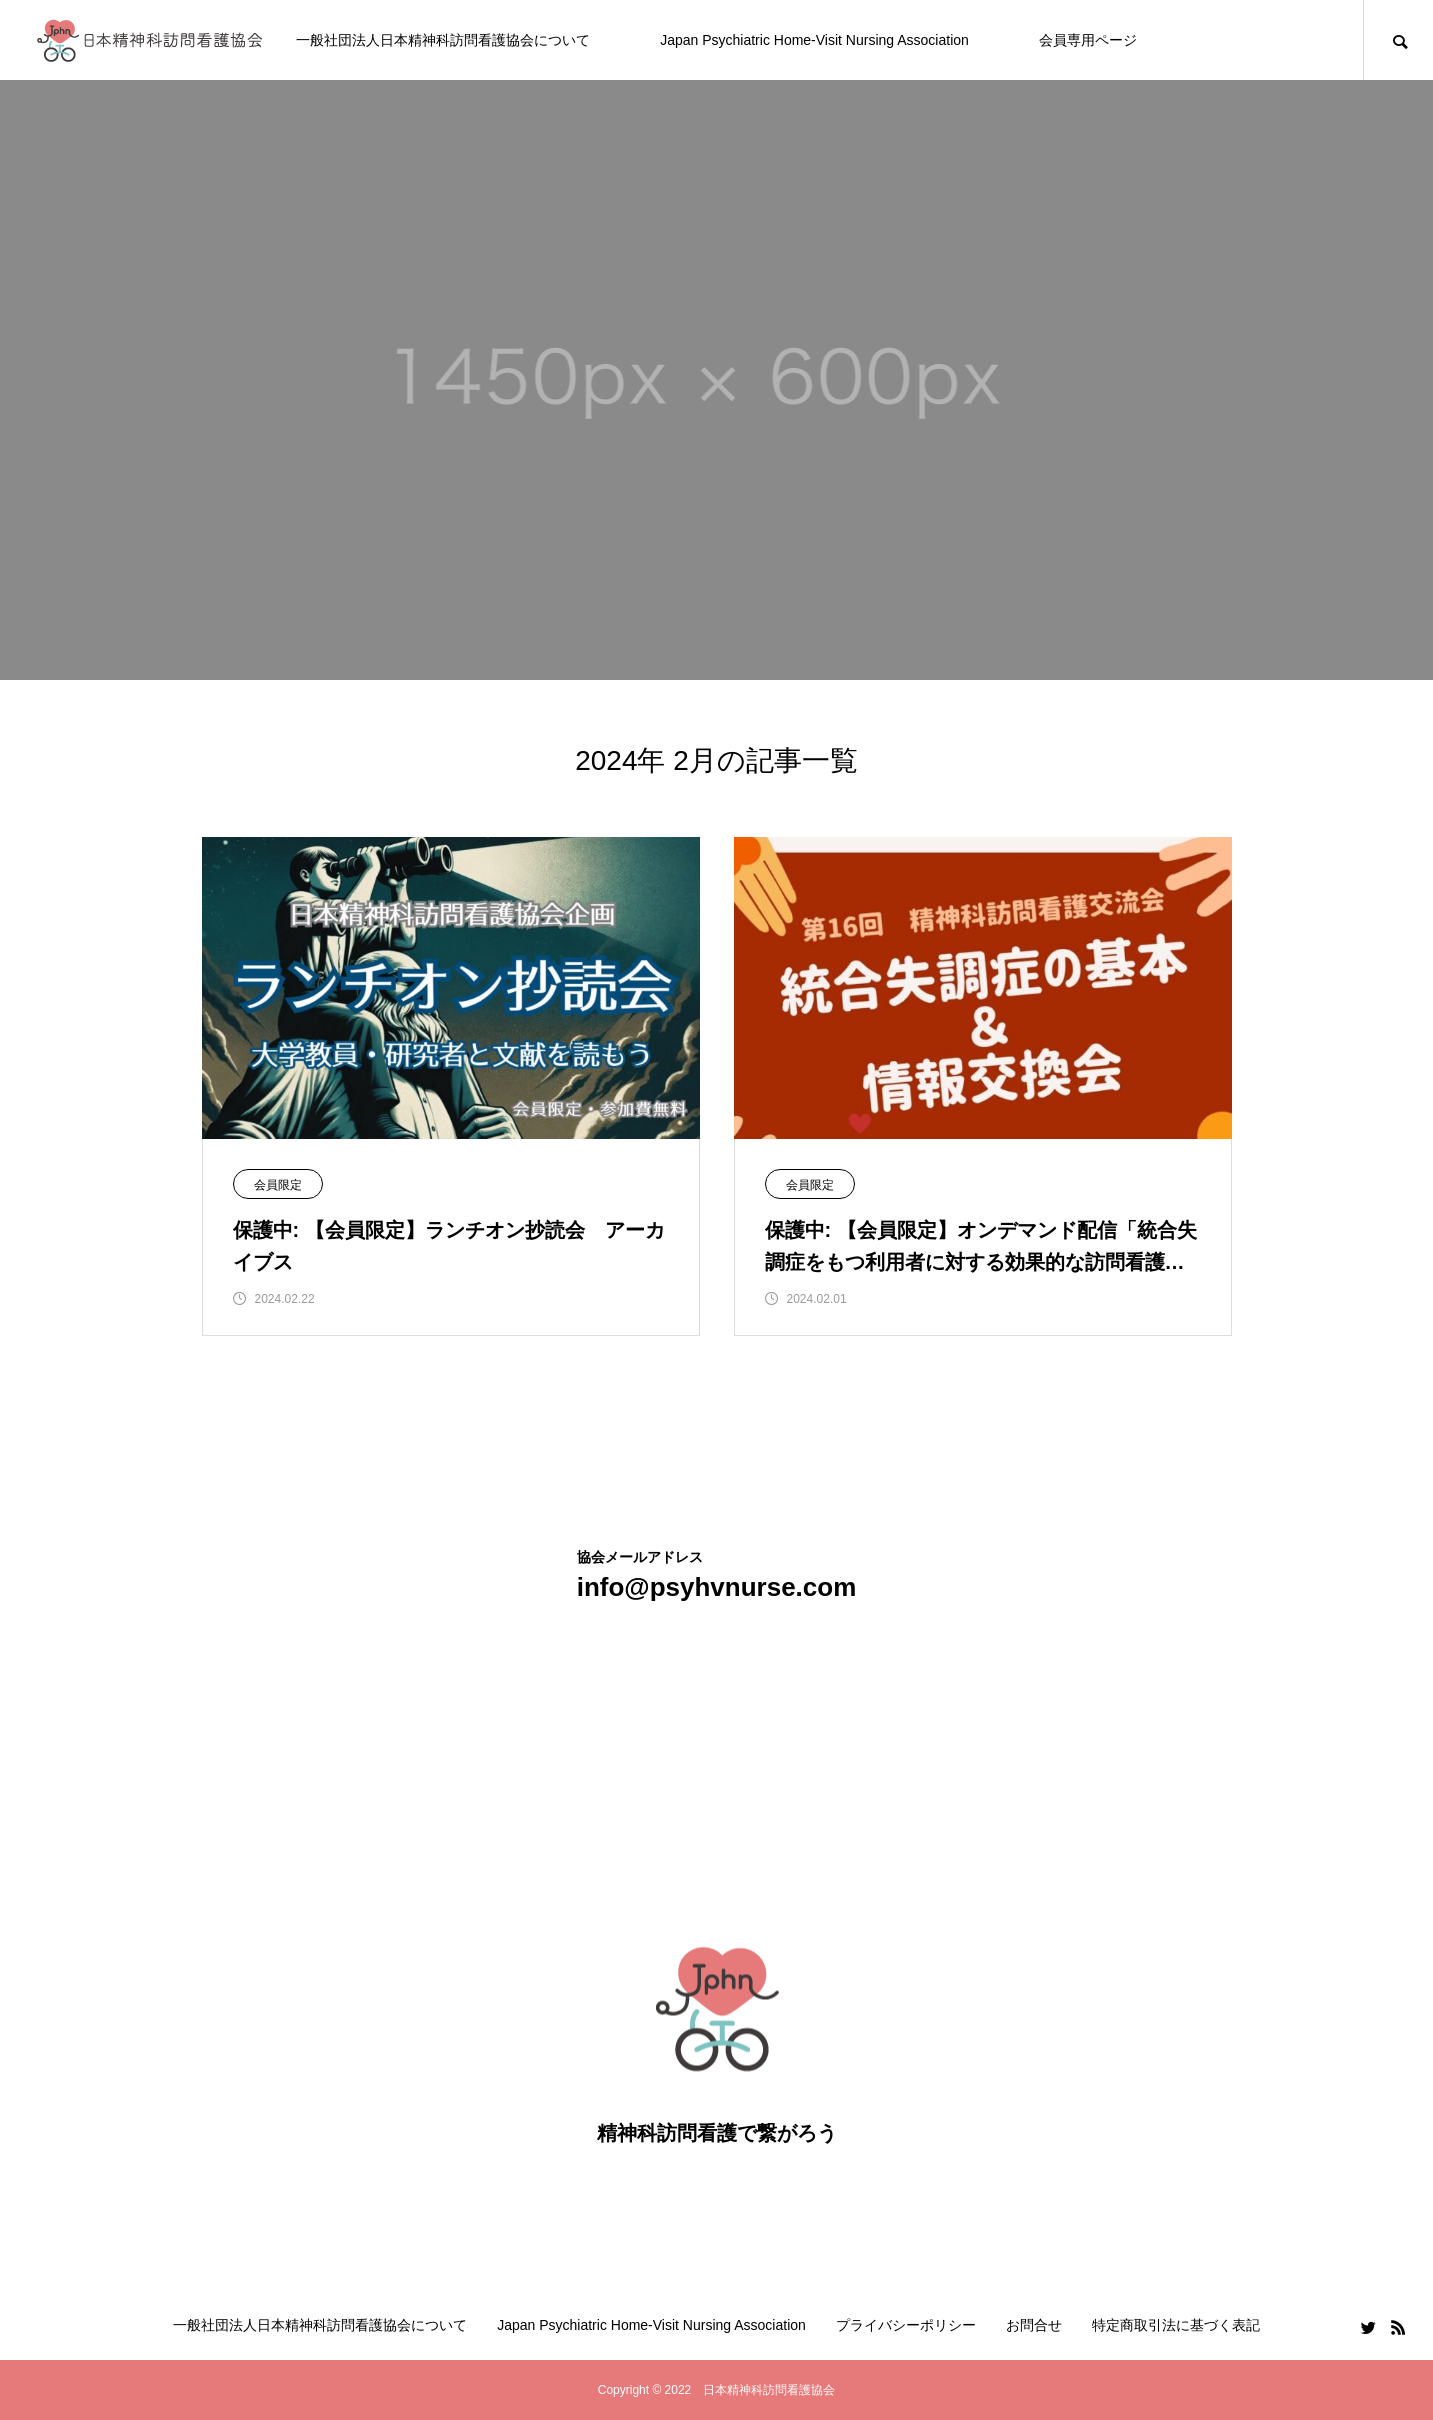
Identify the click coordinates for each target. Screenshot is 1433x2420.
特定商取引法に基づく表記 (1176, 2325)
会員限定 (278, 1185)
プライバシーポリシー (906, 2325)
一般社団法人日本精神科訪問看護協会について (443, 40)
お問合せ (1034, 2325)
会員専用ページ (1088, 40)
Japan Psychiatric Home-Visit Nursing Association (814, 40)
